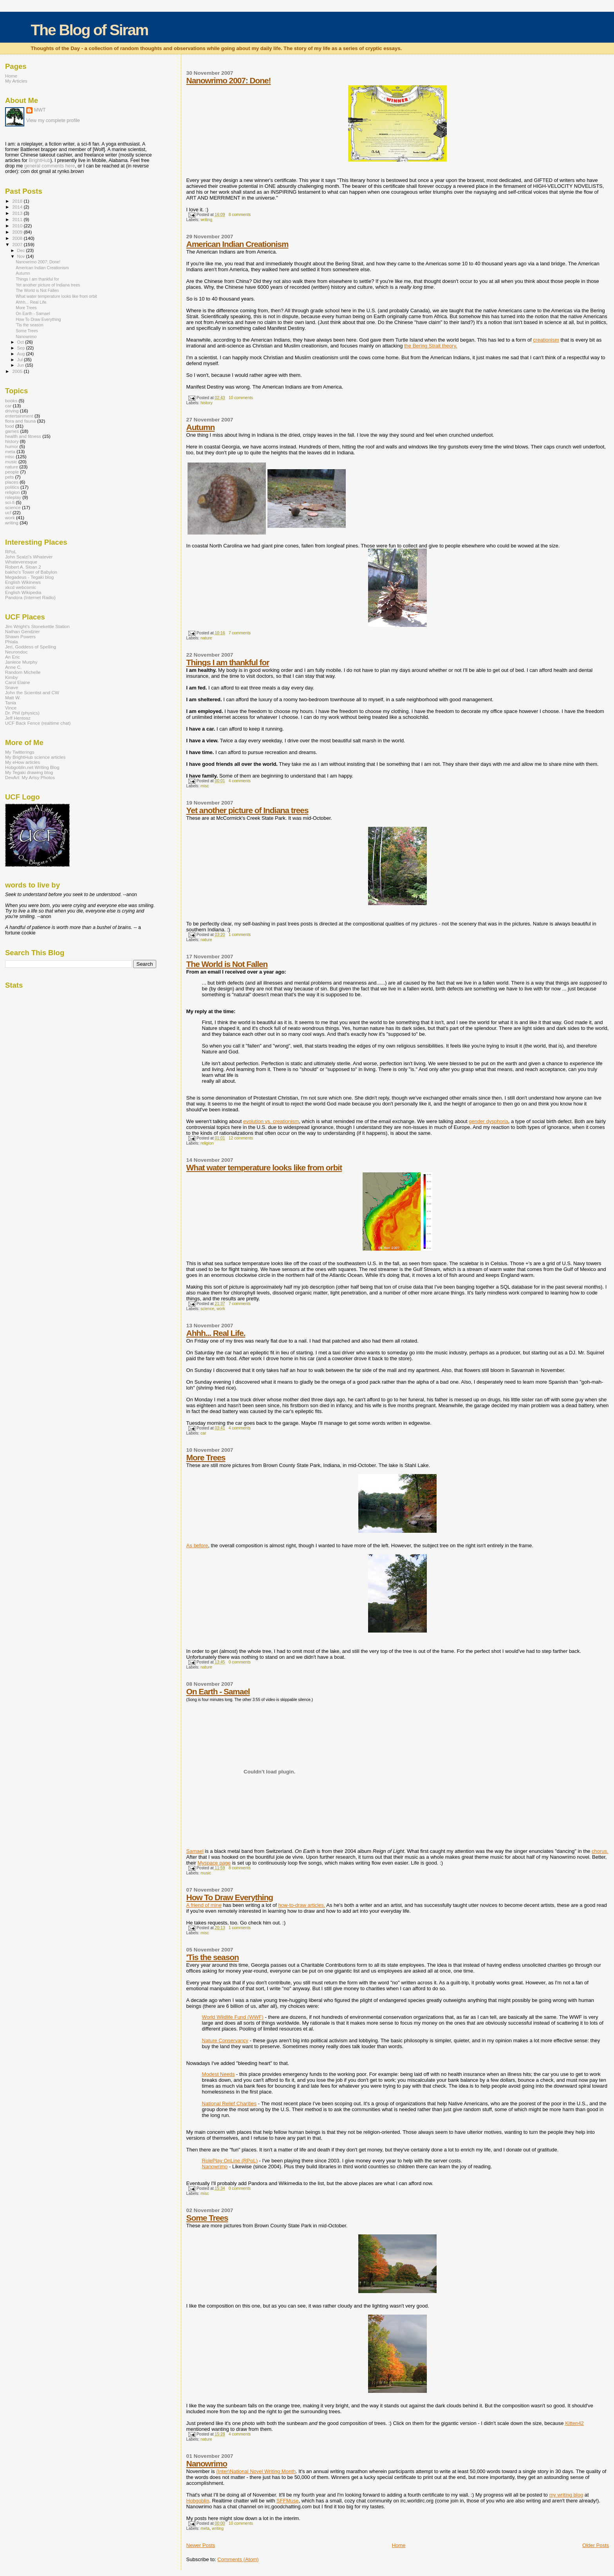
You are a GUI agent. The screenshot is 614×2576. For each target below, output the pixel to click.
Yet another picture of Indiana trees (247, 810)
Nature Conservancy (225, 2040)
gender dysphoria (488, 1121)
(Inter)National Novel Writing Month (256, 2471)
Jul (20, 359)
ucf (8, 512)
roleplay (13, 497)
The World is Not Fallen (227, 963)
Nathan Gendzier (22, 631)
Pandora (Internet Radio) (30, 597)
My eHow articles (22, 762)
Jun (21, 365)
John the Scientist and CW (32, 692)
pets (9, 476)
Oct (21, 342)
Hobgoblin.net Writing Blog (32, 767)
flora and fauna (20, 420)
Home (399, 2545)
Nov (21, 256)
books (11, 400)
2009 (17, 231)
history (206, 403)
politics (12, 487)
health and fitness (23, 436)
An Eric (12, 656)
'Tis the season (212, 1957)
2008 (17, 238)
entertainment (19, 415)
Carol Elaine (17, 682)
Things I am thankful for (227, 662)
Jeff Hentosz (18, 717)
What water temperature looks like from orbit (264, 1167)
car (203, 1433)
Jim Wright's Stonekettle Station (37, 626)
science (207, 1309)
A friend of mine (204, 1905)
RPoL (10, 551)
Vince (10, 707)
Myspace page (214, 1863)
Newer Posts (200, 2545)
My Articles (16, 80)
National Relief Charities (229, 2103)
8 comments (240, 214)
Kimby (11, 677)
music (205, 1873)
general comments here (49, 166)
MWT (39, 110)
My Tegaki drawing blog (29, 772)
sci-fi (9, 502)
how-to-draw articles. (301, 1905)
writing (206, 220)
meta (204, 2528)
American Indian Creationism (237, 243)
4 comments (240, 781)
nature (206, 638)
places (11, 481)
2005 (17, 371)
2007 (17, 244)
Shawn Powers (20, 636)
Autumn (200, 427)
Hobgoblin (197, 2501)
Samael (195, 1851)
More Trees (206, 1457)
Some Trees (207, 2217)
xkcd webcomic (20, 587)
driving (12, 410)
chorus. (600, 1851)
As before (197, 1545)
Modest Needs (218, 2074)
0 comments (240, 1662)
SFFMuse (287, 2501)
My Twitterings (19, 751)
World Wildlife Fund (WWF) (233, 2017)
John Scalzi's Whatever (28, 556)
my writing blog (566, 2495)
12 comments (241, 1138)
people (12, 471)
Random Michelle (23, 672)
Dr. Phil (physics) (22, 712)
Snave (11, 687)
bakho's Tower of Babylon (31, 571)
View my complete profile (53, 120)
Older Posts (595, 2545)
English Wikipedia (23, 592)
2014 (17, 206)
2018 (17, 200)
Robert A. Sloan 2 (23, 566)
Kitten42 (574, 2423)
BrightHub (39, 160)
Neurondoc (16, 651)
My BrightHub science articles (35, 757)
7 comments (240, 633)
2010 (17, 225)
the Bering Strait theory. (430, 346)
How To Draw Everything (229, 1897)
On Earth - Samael (218, 1691)
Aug (21, 353)
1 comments (240, 934)
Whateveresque (21, 561)
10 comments (241, 398)
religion (207, 1143)
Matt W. (13, 697)
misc (204, 786)
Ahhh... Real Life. (216, 1333)
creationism (546, 340)
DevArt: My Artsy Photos (30, 777)
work (221, 1309)
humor (11, 446)
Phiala (11, 641)
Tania (10, 702)
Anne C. (13, 667)
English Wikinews (23, 582)
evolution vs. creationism (271, 1121)
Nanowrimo (215, 2166)
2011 (17, 219)
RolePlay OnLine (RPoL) (230, 2161)
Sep (21, 348)
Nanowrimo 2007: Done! (228, 80)
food (9, 425)
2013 (17, 213)
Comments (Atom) (237, 2559)
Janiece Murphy (21, 661)
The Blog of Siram (89, 30)
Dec (21, 250)
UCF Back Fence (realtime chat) (37, 722)
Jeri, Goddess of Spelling (30, 646)
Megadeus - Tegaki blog (29, 577)
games (12, 431)
